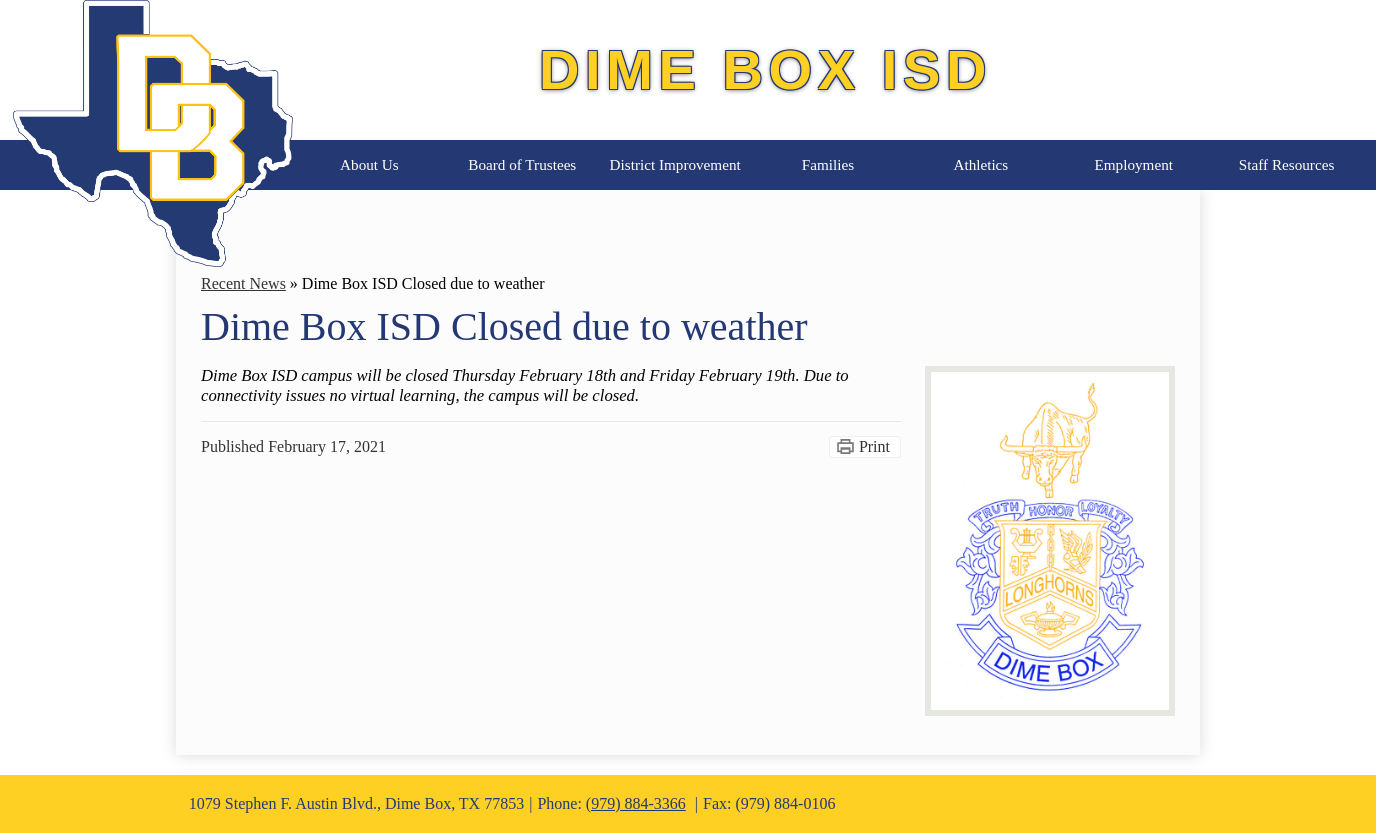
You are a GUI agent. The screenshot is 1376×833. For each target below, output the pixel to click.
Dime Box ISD (765, 69)
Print (874, 446)
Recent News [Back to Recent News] (243, 283)
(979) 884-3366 (636, 803)
